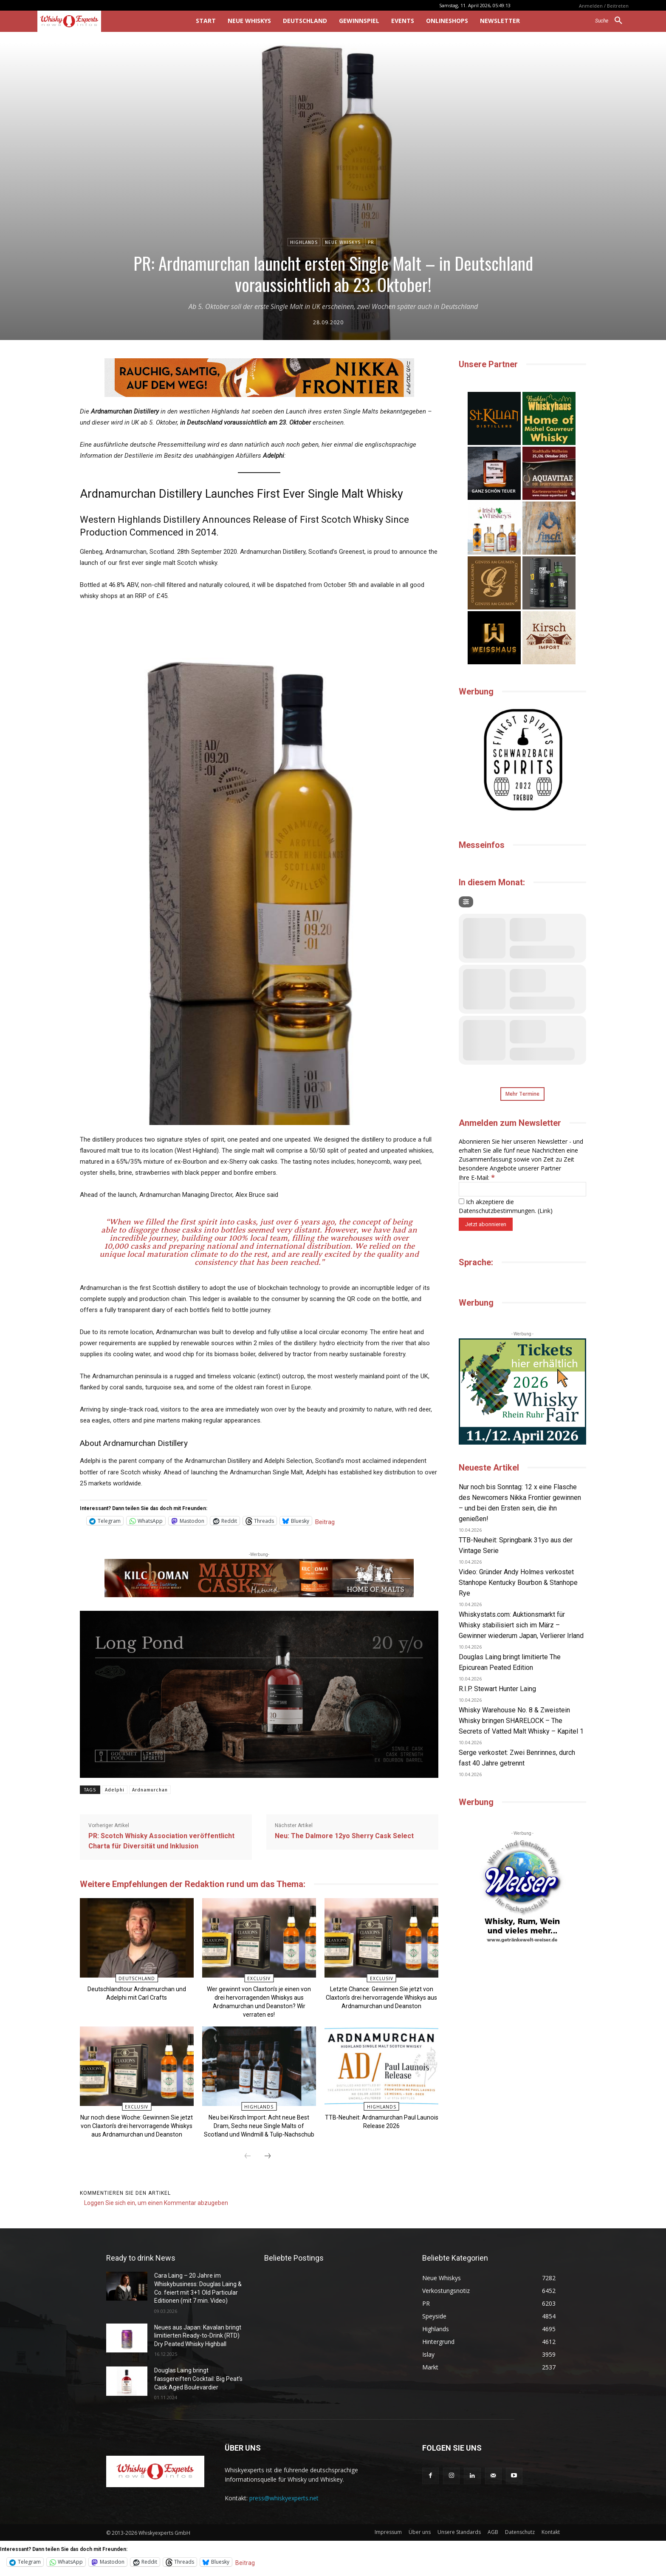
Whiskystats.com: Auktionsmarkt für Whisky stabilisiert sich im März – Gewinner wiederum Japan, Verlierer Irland (521, 1625)
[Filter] (466, 901)
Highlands (304, 242)
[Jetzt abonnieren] (486, 1224)
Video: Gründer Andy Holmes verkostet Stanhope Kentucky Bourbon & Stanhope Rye (518, 1582)
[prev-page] (247, 2156)
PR (371, 242)
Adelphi (114, 1790)
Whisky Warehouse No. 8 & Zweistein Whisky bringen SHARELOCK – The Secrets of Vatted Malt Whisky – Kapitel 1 (521, 1720)
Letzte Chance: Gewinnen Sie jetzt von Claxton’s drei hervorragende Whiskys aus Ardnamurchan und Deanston (381, 1997)
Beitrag (325, 1521)
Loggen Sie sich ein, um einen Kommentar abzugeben (156, 2202)
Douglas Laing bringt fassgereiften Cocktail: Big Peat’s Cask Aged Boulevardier (198, 2378)
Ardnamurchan (150, 1790)
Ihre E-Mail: (477, 1177)
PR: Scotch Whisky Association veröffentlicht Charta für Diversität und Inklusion (161, 1841)
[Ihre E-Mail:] (522, 1189)
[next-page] (267, 2156)
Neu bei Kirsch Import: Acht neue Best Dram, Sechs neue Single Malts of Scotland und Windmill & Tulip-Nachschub (259, 2126)
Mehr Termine (522, 1093)
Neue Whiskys (342, 242)
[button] (612, 21)
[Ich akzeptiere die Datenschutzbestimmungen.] (461, 1201)
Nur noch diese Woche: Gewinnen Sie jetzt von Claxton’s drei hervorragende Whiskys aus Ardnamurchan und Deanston (136, 2126)
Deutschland (137, 1978)
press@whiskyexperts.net (284, 2498)
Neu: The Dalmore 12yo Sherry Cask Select (344, 1836)
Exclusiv (259, 1978)
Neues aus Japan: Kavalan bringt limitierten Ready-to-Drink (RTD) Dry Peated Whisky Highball (197, 2335)
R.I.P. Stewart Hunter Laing (497, 1689)
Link (544, 1211)
